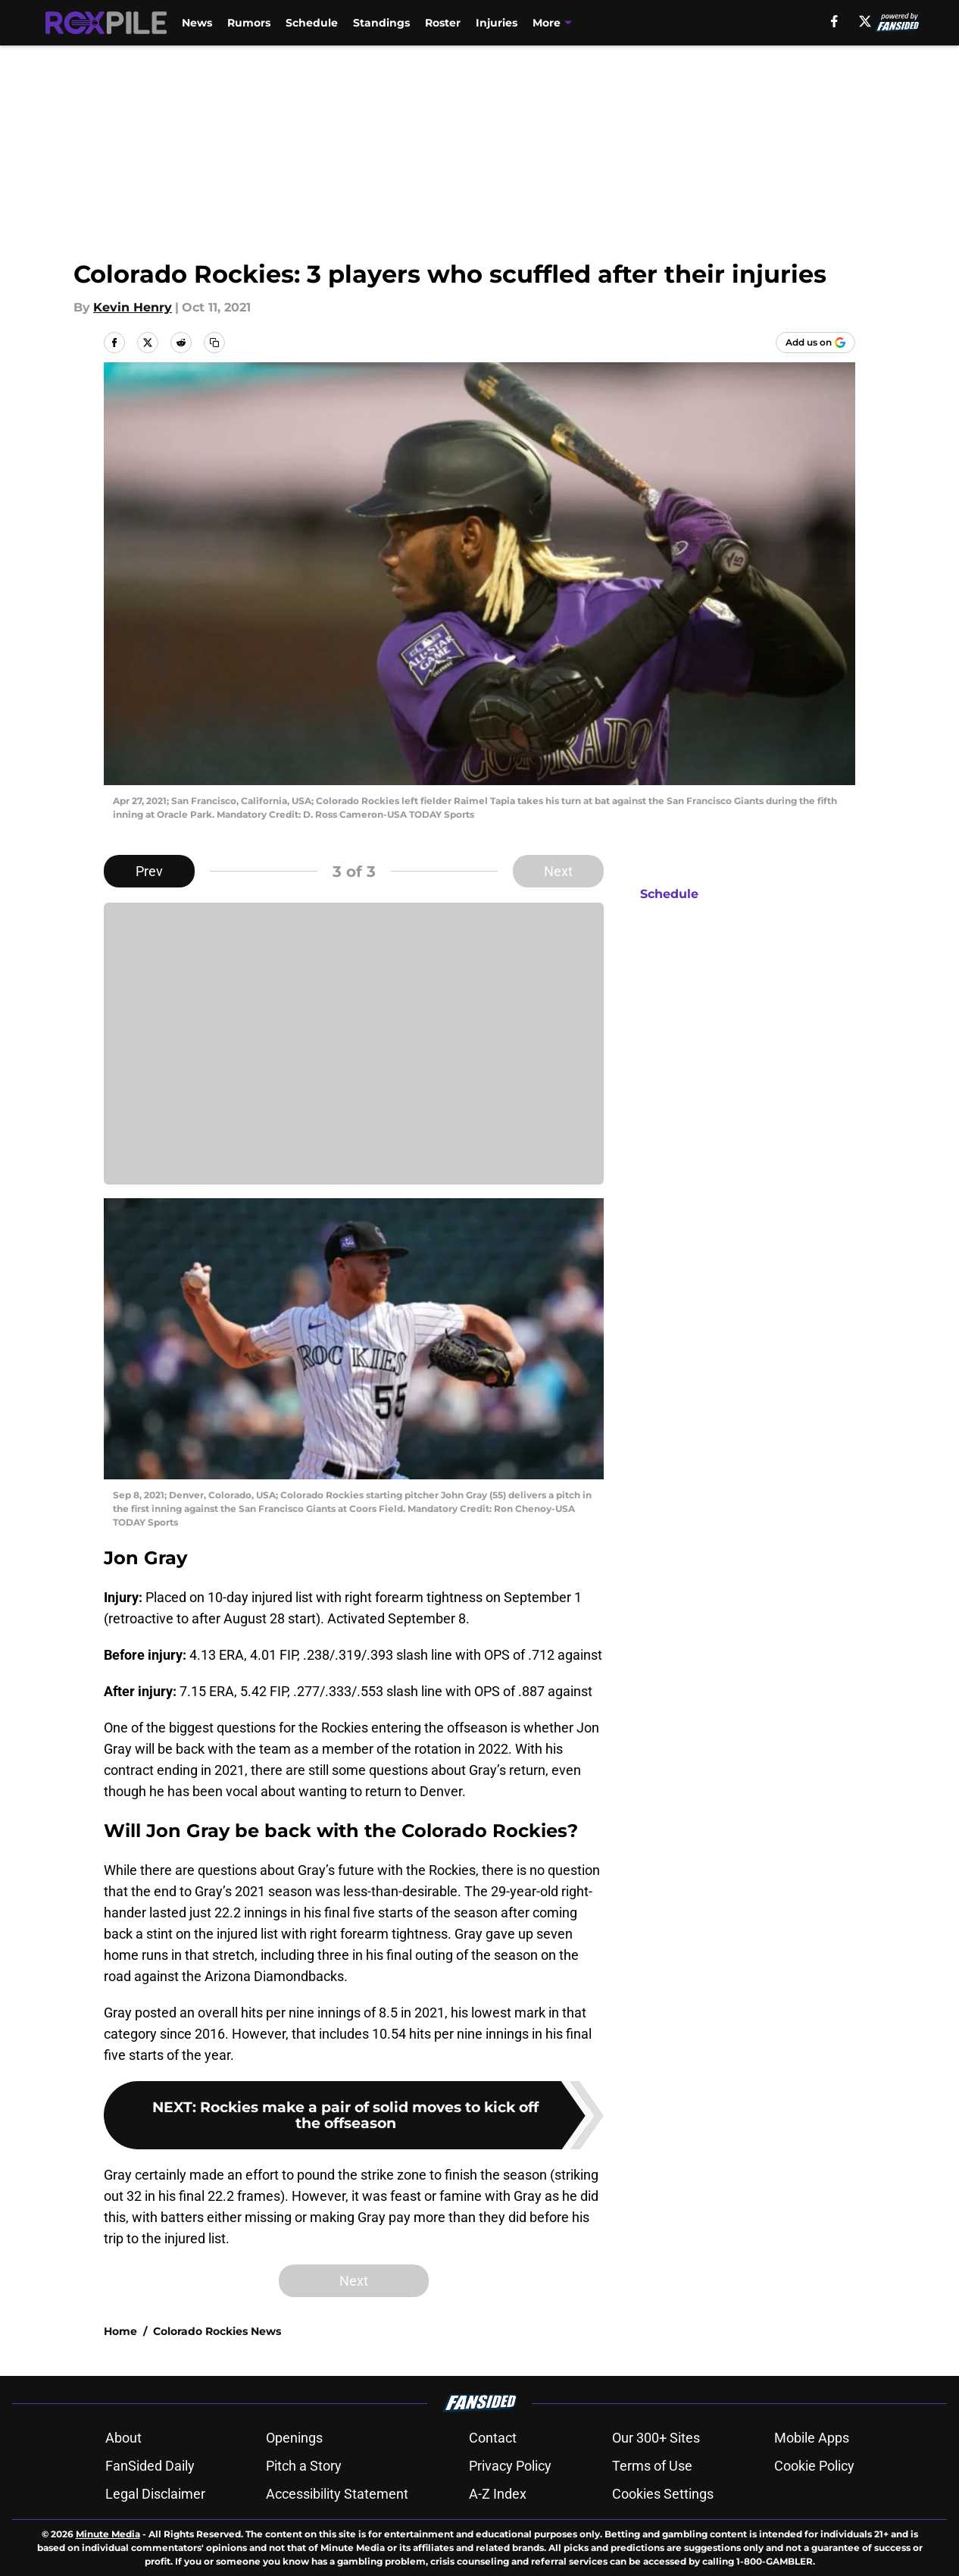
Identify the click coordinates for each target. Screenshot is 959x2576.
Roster (443, 23)
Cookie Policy (814, 2466)
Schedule (312, 23)
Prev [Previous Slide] (149, 871)
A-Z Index (497, 2494)
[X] (865, 21)
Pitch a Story (304, 2466)
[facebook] (834, 21)
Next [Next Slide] (558, 871)
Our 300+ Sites (656, 2438)
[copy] (214, 342)
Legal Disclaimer (155, 2494)
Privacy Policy (510, 2466)
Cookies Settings (663, 2494)
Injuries (496, 23)
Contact (493, 2438)
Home (120, 2331)
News (197, 23)
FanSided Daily (150, 2466)
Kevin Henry (132, 307)
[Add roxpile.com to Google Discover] (815, 342)
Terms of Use (652, 2466)
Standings (381, 23)
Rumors (248, 23)
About (123, 2438)
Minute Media (108, 2534)
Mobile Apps (811, 2438)
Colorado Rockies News (217, 2331)
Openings (294, 2438)
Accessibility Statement (337, 2494)
